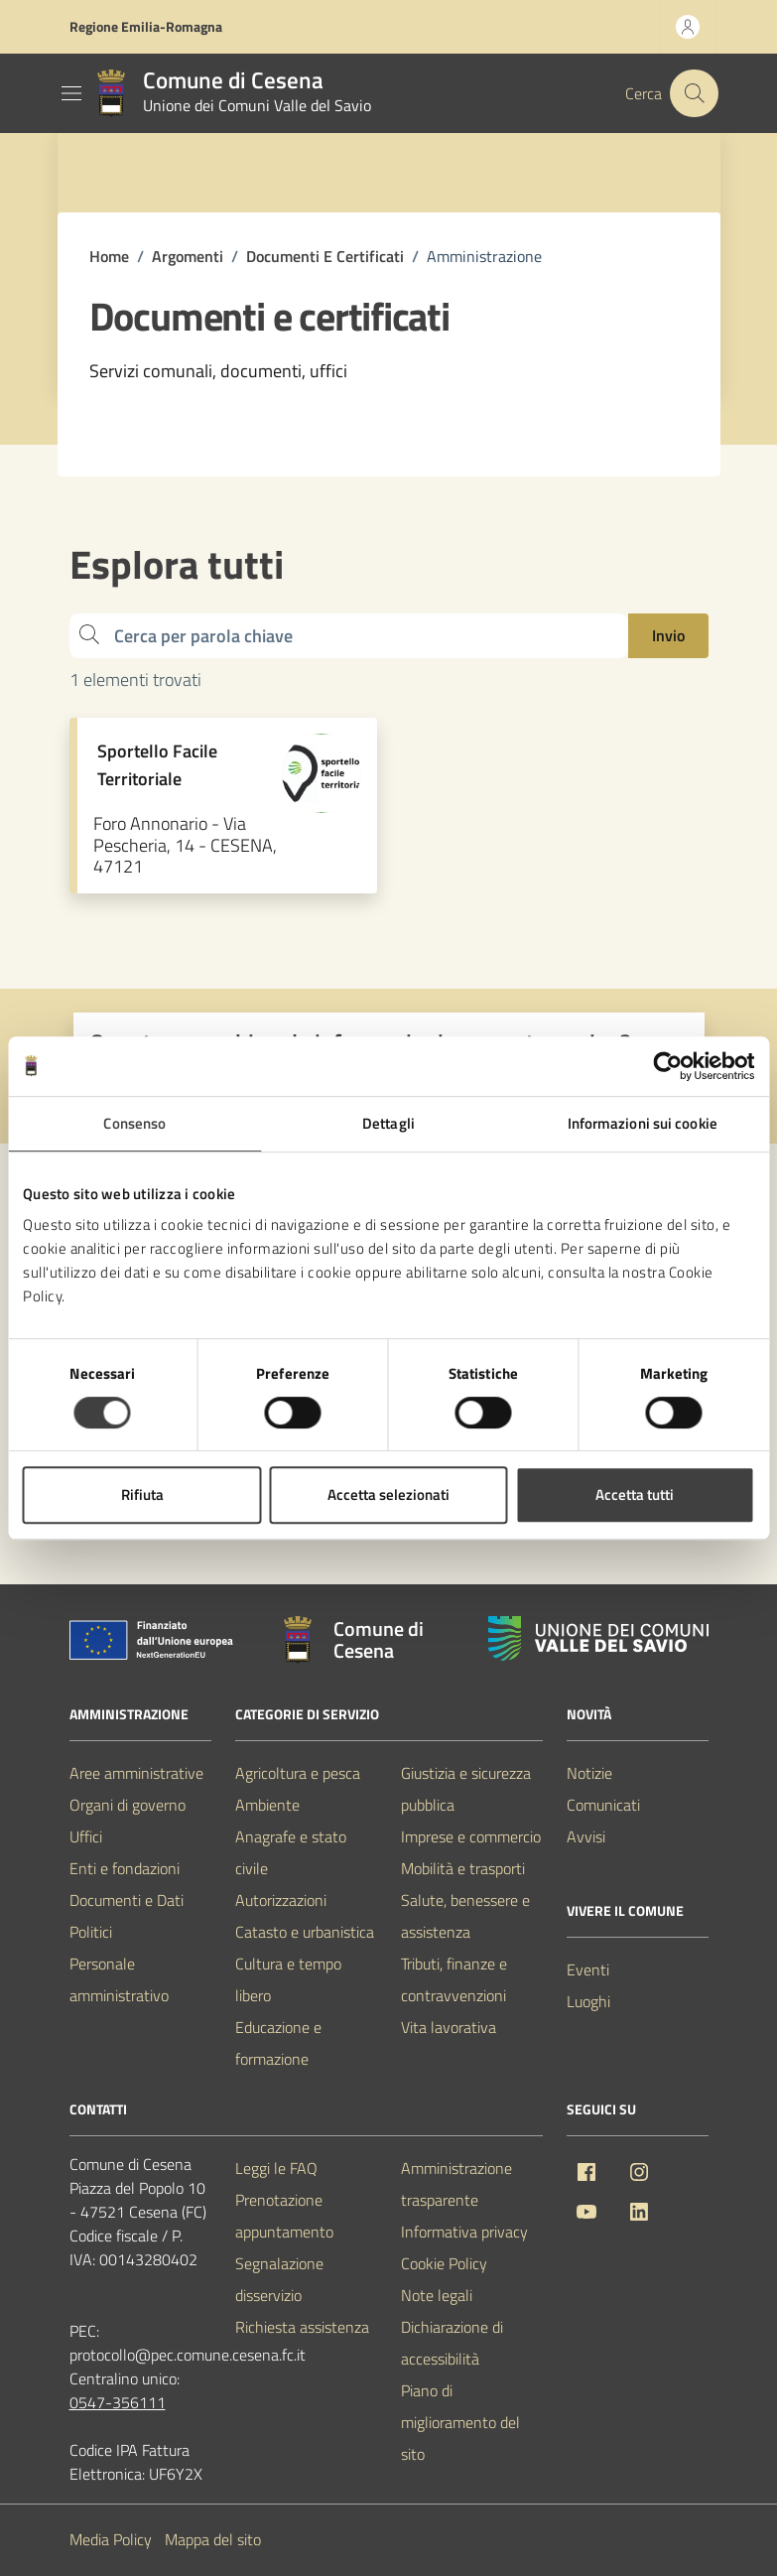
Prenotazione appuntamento (284, 2215)
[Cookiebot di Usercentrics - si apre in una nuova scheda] (667, 1066)
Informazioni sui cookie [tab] (642, 1123)
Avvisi (586, 1836)
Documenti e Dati (126, 1900)
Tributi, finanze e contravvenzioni (454, 1979)
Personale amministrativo (119, 1979)
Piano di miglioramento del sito (460, 2422)
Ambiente (267, 1805)
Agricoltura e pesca (297, 1773)
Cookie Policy (444, 2263)
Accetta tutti (634, 1494)
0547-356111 (117, 2402)
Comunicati (603, 1805)
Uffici (85, 1836)
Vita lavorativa (448, 2027)
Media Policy (110, 2539)
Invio (668, 635)
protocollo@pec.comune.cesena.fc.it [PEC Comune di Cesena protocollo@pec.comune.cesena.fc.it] (187, 2355)
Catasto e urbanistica (304, 1932)
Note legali (436, 2295)
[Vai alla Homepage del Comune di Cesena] (229, 93)
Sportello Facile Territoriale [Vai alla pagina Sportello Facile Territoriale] (157, 765)
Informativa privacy (464, 2231)
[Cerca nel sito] (693, 93)
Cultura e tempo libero (288, 1979)
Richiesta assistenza (302, 2327)
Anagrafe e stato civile (290, 1852)
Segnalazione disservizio (279, 2279)
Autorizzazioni (280, 1900)
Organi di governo (127, 1805)
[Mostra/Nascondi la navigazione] (71, 93)
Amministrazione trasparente (456, 2184)
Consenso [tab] (134, 1123)
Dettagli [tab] (388, 1123)
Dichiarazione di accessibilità (452, 2343)
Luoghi (588, 2001)
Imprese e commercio (471, 1836)
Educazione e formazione (278, 2043)
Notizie (589, 1773)
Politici (90, 1932)
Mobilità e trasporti (463, 1868)
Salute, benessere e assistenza (465, 1916)
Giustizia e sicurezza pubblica (466, 1789)
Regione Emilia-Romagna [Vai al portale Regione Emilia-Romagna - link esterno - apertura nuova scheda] (145, 26)
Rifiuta (142, 1494)
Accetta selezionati (388, 1494)
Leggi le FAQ (276, 2168)
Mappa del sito (213, 2539)
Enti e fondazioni (124, 1868)
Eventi (588, 1969)
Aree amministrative (136, 1773)
